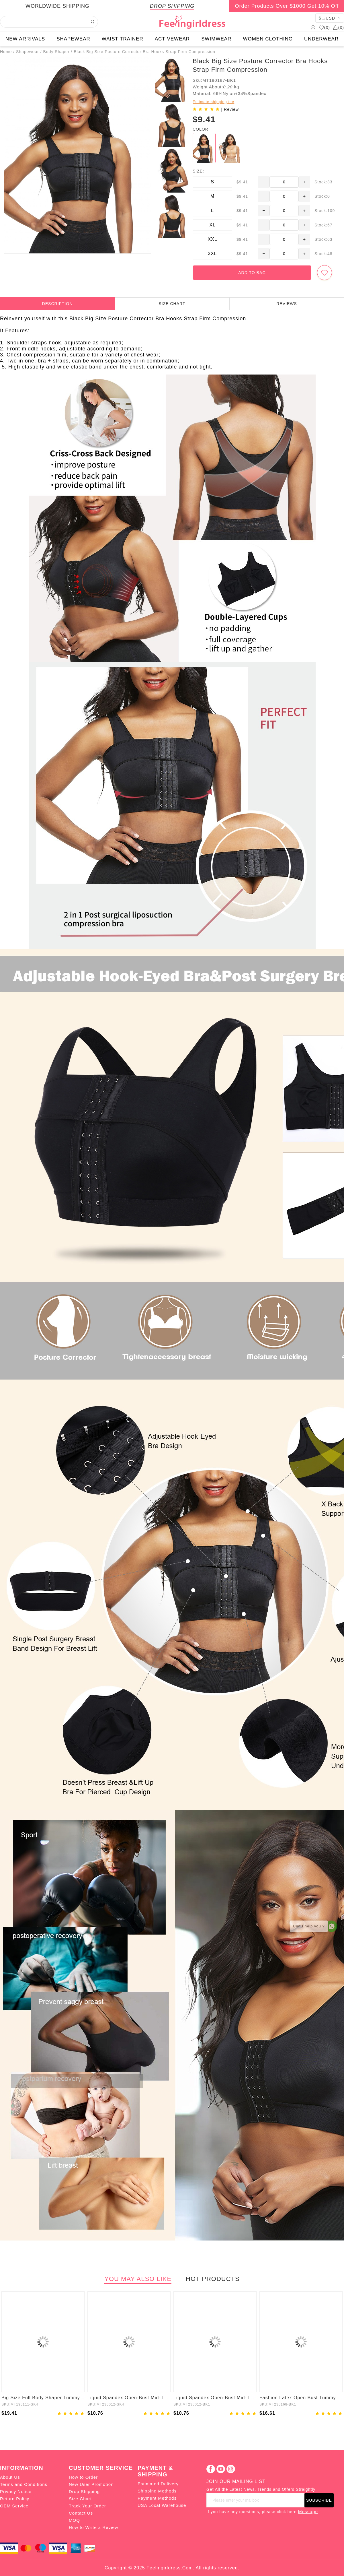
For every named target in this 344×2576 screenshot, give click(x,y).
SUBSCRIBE (319, 2500)
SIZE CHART (172, 303)
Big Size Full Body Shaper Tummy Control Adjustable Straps (43, 2397)
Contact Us (81, 2513)
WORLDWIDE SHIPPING (57, 6)
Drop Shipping (84, 2491)
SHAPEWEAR (73, 39)
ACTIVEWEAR (172, 39)
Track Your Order (87, 2505)
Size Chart (80, 2498)
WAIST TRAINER (122, 39)
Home (6, 51)
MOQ (74, 2520)
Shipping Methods (157, 2490)
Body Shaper (56, 51)
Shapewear (27, 51)
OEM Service (14, 2505)
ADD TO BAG (252, 272)
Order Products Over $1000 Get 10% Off (287, 6)
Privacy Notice (16, 2491)
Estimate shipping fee (213, 102)
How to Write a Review (93, 2527)
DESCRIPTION (57, 303)
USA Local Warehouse (162, 2505)
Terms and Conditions (23, 2484)
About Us (10, 2477)
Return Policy (14, 2498)
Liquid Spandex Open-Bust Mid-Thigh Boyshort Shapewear (129, 2397)
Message (308, 2511)
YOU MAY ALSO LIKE (137, 2278)
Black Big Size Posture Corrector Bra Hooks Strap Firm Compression (144, 51)
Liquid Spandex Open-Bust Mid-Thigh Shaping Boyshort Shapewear (215, 2397)
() (324, 27)
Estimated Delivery (158, 2483)
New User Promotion (91, 2484)
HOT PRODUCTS (213, 2278)
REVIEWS (286, 303)
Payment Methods (157, 2498)
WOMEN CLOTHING (268, 39)
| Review (230, 109)
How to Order (83, 2477)
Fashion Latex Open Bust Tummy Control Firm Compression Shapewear (301, 2397)
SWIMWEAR (216, 39)
